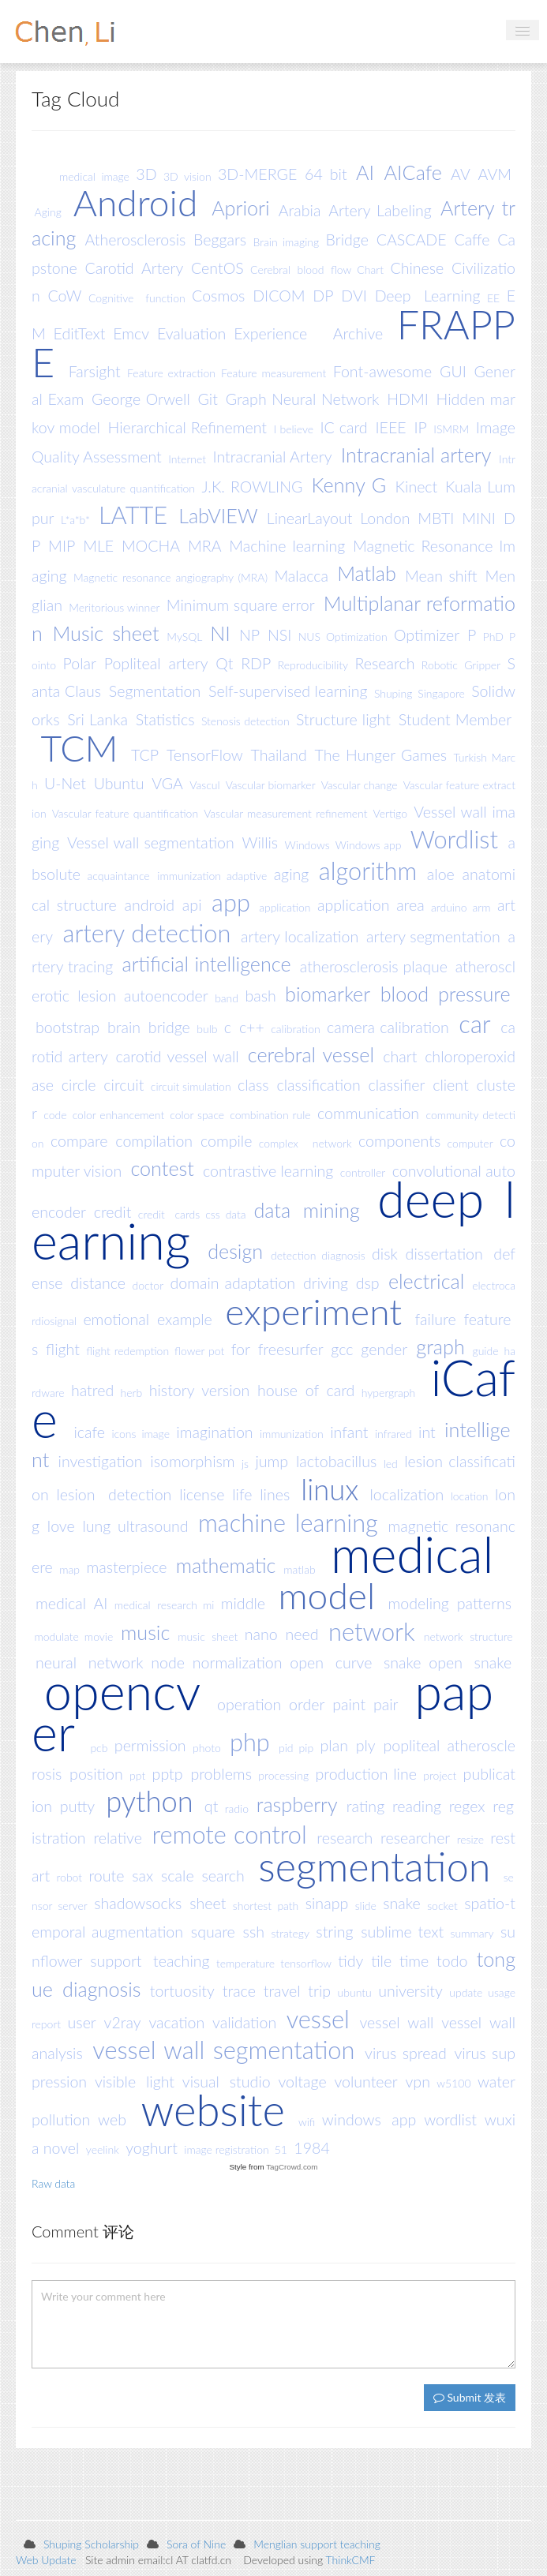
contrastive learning (268, 1171)
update (465, 1992)
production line (365, 1774)
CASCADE (412, 239)
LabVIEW (217, 516)
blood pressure (445, 993)
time (414, 1961)
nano (261, 1634)
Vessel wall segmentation (150, 842)
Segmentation (154, 691)
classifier (397, 1085)
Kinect (416, 486)
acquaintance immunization (154, 875)
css (212, 1213)
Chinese (417, 268)
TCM (79, 746)
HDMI (408, 399)
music (145, 1632)
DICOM (279, 295)
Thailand (279, 755)
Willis (260, 842)
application (284, 906)
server (72, 1904)
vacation (176, 2021)
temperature (245, 1962)
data (236, 1213)
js (245, 1463)
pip (306, 1747)
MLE (98, 546)
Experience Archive (308, 333)
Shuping (393, 692)
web (112, 2119)
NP (249, 635)
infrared (393, 1433)
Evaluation (192, 333)
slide (366, 1904)
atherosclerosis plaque (374, 966)
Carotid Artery (134, 268)
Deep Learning (428, 295)
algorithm (368, 871)
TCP (145, 755)
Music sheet (105, 633)
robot (70, 1876)
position (96, 1774)
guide (486, 1350)
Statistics (165, 719)
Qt (224, 663)
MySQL (184, 636)
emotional (116, 1319)
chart (400, 1056)
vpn (418, 2081)
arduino (448, 906)
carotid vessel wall (177, 1056)
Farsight (95, 371)
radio (237, 1807)
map (69, 1568)
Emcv (131, 333)
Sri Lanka (97, 719)
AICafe (413, 172)
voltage (302, 2081)
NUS (309, 636)
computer (470, 1142)
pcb (98, 1747)
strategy (290, 1933)
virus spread (406, 2053)
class (253, 1085)
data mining (306, 1210)
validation (244, 2021)
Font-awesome (383, 371)
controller (363, 1172)
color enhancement (119, 1114)
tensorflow (306, 1962)
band (226, 997)
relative (117, 1838)
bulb (207, 1028)
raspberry (297, 1804)
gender (384, 1349)
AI (365, 172)
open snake (470, 1662)
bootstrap (67, 1027)
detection (293, 1255)
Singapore (441, 692)
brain (123, 1027)
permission (150, 1745)
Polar (79, 663)
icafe (89, 1432)
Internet (187, 458)
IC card (343, 427)
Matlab (366, 574)
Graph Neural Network (303, 399)
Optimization (357, 636)
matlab (299, 1568)
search (222, 1875)
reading (416, 1806)
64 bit (326, 174)
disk (385, 1254)
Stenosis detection (245, 721)
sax (142, 1875)
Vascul (204, 785)
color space (197, 1114)
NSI (279, 635)
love (61, 1526)
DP (323, 295)
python (149, 1801)
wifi (306, 2121)
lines (275, 1494)
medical (412, 1553)
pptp (167, 1774)
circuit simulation (191, 1086)
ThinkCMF (351, 2560)
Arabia (300, 210)
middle (243, 1603)
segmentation (374, 1865)
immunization (292, 1433)
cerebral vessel (311, 1054)
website (213, 2109)
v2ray (122, 2021)
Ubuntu (119, 783)
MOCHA (151, 546)
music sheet (208, 1635)
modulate (57, 1635)
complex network (305, 1142)
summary (472, 1933)
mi (208, 1605)
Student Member (455, 719)
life (242, 1494)
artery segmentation (433, 936)
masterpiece (126, 1567)
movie (98, 1635)
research (345, 1838)
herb (132, 1391)
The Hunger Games (381, 755)
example (184, 1319)
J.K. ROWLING (251, 486)
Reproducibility (313, 665)
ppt (137, 1775)
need (301, 1634)
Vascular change (359, 785)
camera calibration (388, 1027)
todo (451, 1961)
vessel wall (397, 2021)
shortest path (265, 1904)
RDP (256, 663)
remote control (229, 1834)
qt (211, 1806)
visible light (134, 2081)
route (106, 1875)
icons (123, 1433)
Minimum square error (241, 605)
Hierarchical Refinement (188, 427)
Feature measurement (273, 373)
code (54, 1114)
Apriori (240, 208)
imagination (214, 1432)
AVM (495, 174)
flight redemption (127, 1350)
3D (146, 174)
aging (291, 874)
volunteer (365, 2081)
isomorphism (192, 1461)
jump (271, 1461)
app (231, 901)
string (334, 1932)
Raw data (53, 2183)
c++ (251, 1027)
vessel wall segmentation (223, 2050)
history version (199, 1390)
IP (420, 427)
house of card (305, 1390)
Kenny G (349, 484)
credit (113, 1212)
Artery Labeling (380, 210)
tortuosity (182, 1991)
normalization (238, 1662)
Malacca (301, 576)
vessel (318, 2018)
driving (325, 1283)
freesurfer (291, 1349)
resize (470, 1839)
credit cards (169, 1213)
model (326, 1595)
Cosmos (218, 295)
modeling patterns (450, 1603)
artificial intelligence (206, 963)
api (192, 905)
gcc (342, 1349)
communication (368, 1112)
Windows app (368, 844)
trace (239, 1991)
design (235, 1252)
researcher (415, 1838)
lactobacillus (336, 1461)
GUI (453, 371)
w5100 (453, 2083)
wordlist (450, 2119)
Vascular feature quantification (125, 812)
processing (283, 1775)
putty (77, 1806)
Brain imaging (286, 241)
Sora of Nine (196, 2544)
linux (329, 1489)
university (410, 1991)
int (427, 1432)
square (213, 1932)
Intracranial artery (416, 454)
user (82, 2021)
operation (249, 1704)
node (168, 1662)
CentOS (217, 268)
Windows (307, 844)
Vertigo (390, 812)
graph (440, 1347)
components (399, 1141)
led (391, 1463)
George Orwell (141, 399)
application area (371, 905)
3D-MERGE (257, 174)
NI (220, 633)
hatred (92, 1390)
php (250, 1742)
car (474, 1024)
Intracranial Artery (272, 456)
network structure (468, 1635)
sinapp (327, 1903)
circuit (123, 1085)
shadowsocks (138, 1903)
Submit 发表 (469, 2397)
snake (402, 1903)
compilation (154, 1141)
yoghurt (152, 2148)
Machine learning (287, 546)
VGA (167, 783)
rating (365, 1806)
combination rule (270, 1114)
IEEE (390, 427)
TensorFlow (205, 755)
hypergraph (388, 1391)
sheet (207, 1903)
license (201, 1494)
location (470, 1496)
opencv (122, 1690)
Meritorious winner (114, 606)
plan (334, 1745)
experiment (313, 1311)
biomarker (327, 993)
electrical (426, 1281)
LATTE (133, 515)
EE (493, 297)
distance (98, 1283)
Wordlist (454, 839)
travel (282, 1991)
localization (406, 1494)
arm (481, 906)
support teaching (149, 1961)
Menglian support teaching (316, 2544)
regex (467, 1806)
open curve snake (355, 1662)
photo (207, 1747)
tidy (350, 1961)
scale (177, 1875)
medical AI (72, 1603)
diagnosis (343, 1255)
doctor (147, 1284)
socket (442, 1904)
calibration (295, 1028)
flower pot (199, 1350)
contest (161, 1169)
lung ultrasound (135, 1526)
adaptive (247, 875)
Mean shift (441, 576)
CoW (65, 295)
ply (366, 1745)
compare (79, 1141)
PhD (493, 636)
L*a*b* (75, 519)
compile (226, 1141)
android (150, 905)
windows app (369, 2119)
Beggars (219, 239)
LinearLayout (310, 518)
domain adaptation (233, 1283)
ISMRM (451, 429)
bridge (169, 1027)
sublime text (402, 1932)
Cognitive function (136, 297)
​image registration (226, 2149)
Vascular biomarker (271, 785)
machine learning (288, 1522)
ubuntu (355, 1992)
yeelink (102, 2149)
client (451, 1085)
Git (208, 399)
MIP (61, 546)
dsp (368, 1283)
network (371, 1631)
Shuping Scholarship (91, 2544)
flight (63, 1349)
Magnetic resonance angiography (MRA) (170, 577)
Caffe (471, 239)
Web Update (46, 2560)
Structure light (343, 719)
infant (349, 1432)
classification (318, 1085)
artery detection (147, 933)
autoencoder (166, 996)
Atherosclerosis (135, 239)
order (306, 1704)
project (439, 1775)
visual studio (226, 2081)
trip (319, 1991)
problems (221, 1774)
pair (386, 1704)
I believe (293, 429)
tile (381, 1961)
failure (435, 1319)
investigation (100, 1461)
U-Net (65, 783)
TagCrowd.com (291, 2166)
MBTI (436, 518)
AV (460, 174)
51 (281, 2149)
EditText (80, 333)
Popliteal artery (156, 663)
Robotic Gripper (460, 665)
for (240, 1349)
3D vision (187, 175)
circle (79, 1085)
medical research (155, 1605)
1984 (311, 2148)
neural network (90, 1662)
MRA (205, 546)
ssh (253, 1932)
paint (348, 1704)
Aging (48, 212)
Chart (370, 269)
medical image (94, 175)
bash (260, 996)
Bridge (347, 239)
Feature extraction (171, 373)
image (155, 1433)
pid (286, 1747)
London (385, 518)
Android (135, 202)
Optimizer (426, 635)
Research (385, 663)
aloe (441, 874)
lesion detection (114, 1494)
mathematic (226, 1565)
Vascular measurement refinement (285, 812)
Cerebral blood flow (300, 269)
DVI (354, 295)
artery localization (299, 936)
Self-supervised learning (287, 691)
